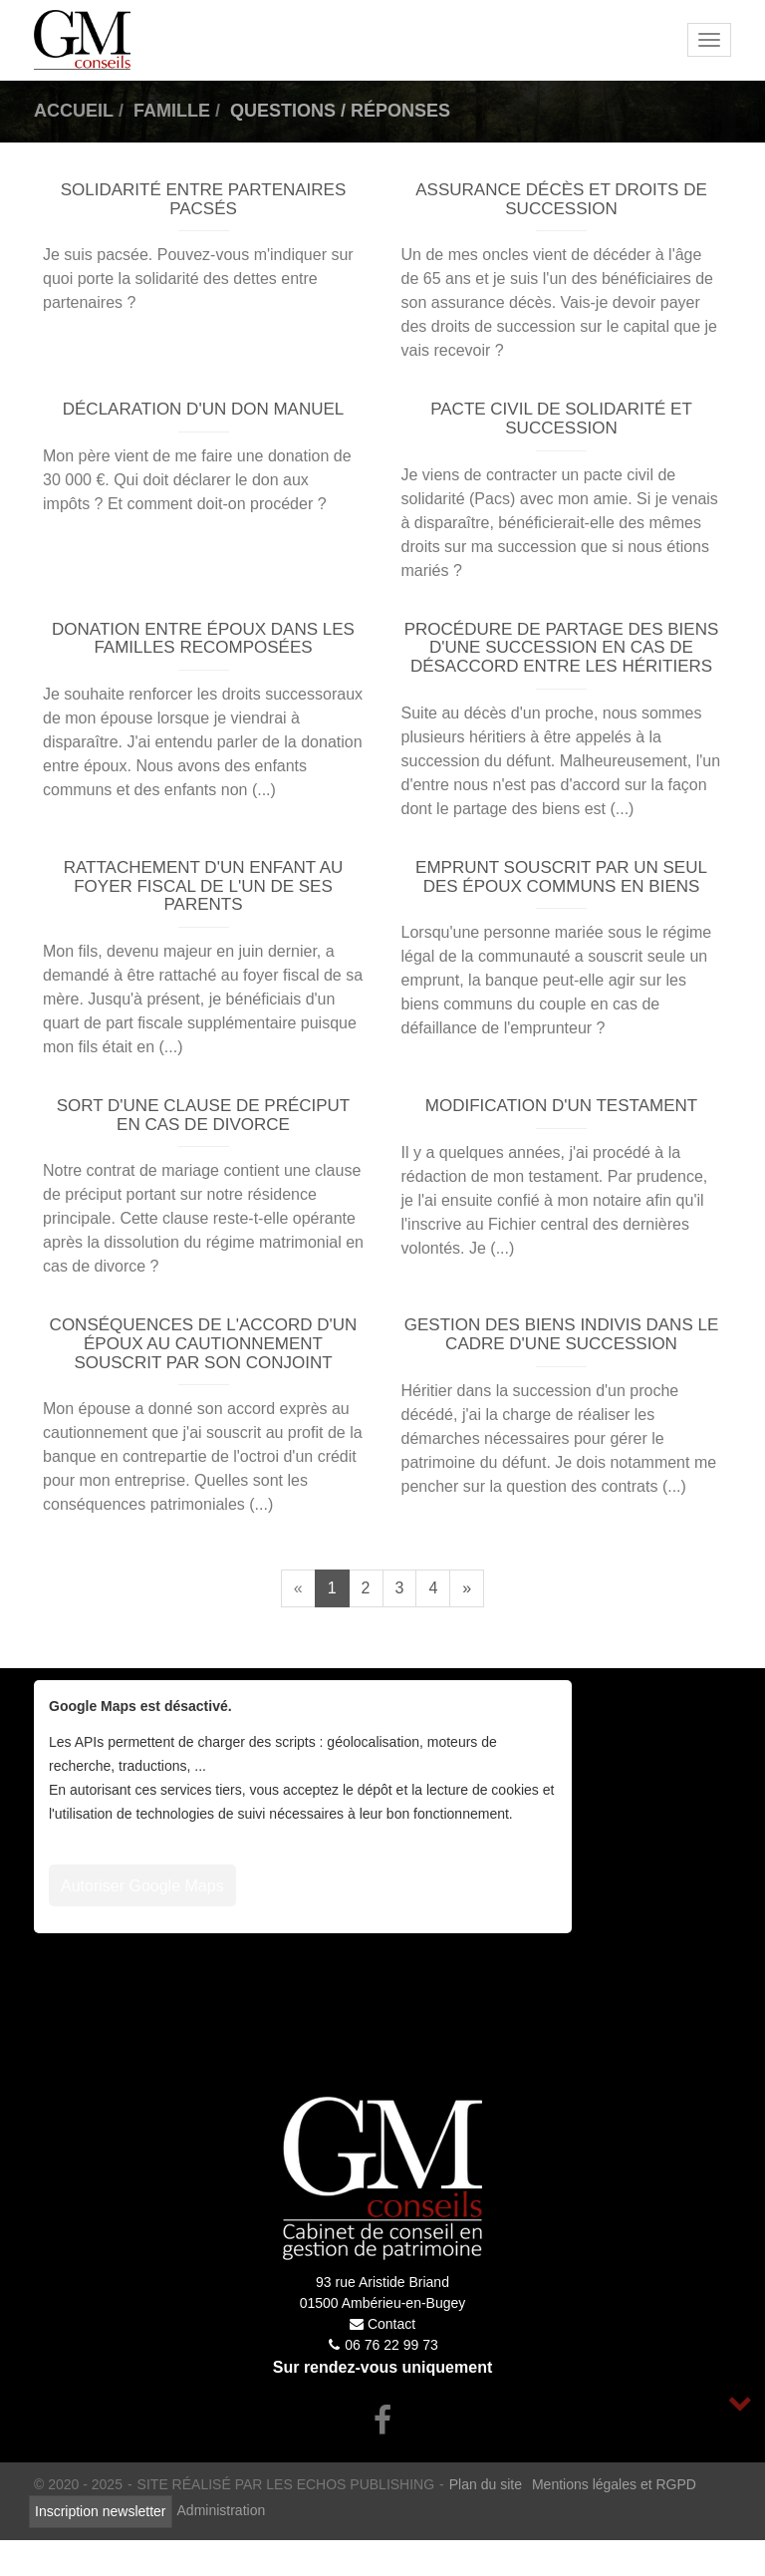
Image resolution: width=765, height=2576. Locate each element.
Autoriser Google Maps (142, 1885)
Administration (221, 2510)
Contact (391, 2324)
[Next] (466, 1588)
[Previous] (298, 1588)
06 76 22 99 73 (391, 2345)
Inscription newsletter (100, 2511)
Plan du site (485, 2484)
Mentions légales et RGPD (614, 2484)
